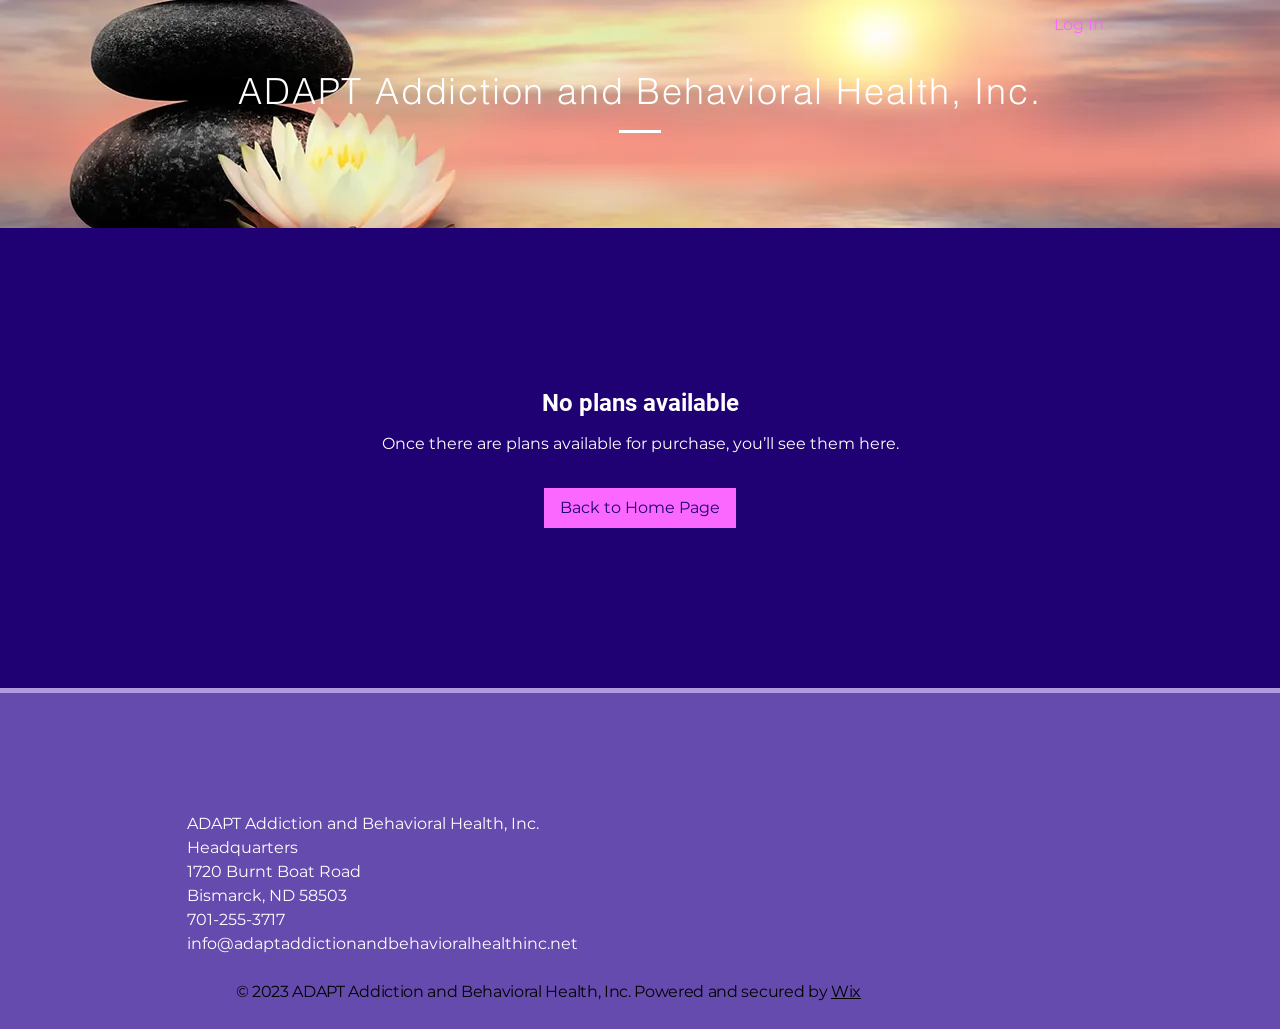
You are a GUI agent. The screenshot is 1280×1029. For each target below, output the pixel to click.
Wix (846, 991)
